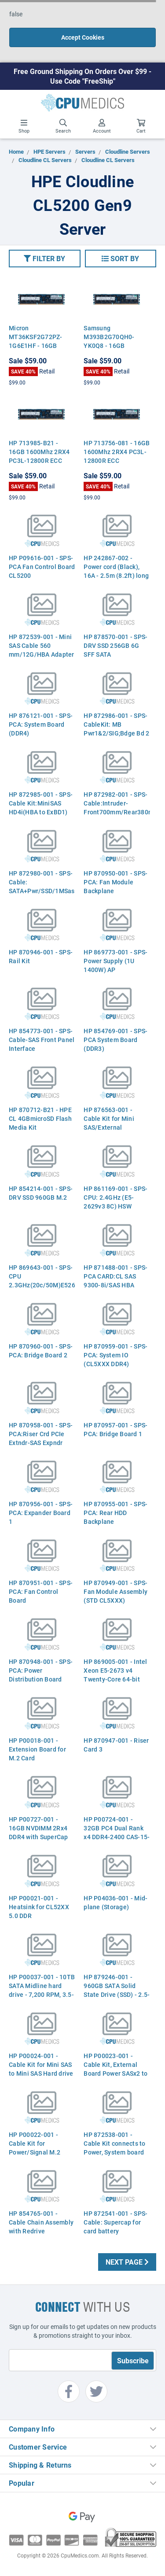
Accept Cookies (82, 37)
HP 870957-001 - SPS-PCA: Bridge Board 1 (115, 1429)
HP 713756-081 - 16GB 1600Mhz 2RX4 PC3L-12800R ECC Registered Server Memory (117, 460)
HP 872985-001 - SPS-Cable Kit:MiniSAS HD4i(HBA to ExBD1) (41, 803)
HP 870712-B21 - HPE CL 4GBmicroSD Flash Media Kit (40, 1118)
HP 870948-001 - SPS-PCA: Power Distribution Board (41, 1670)
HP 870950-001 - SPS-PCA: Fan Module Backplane (115, 882)
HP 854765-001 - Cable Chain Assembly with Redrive (41, 2222)
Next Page (127, 2261)
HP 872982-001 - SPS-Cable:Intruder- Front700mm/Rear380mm (117, 803)
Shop (23, 126)
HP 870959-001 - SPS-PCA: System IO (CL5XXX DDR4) (115, 1355)
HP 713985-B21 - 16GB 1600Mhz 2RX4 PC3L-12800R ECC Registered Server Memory (39, 460)
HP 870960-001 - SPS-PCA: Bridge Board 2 (41, 1350)
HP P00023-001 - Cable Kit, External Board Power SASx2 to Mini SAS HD (115, 2068)
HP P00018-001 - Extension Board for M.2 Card (37, 1749)
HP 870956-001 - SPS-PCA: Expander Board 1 (41, 1513)
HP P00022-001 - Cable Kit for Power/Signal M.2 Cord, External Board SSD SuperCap (38, 2152)
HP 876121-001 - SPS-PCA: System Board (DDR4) (41, 724)
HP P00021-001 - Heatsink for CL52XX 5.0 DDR (39, 1907)
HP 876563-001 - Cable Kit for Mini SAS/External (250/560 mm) (109, 1122)
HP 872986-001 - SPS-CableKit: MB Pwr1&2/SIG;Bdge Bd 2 (116, 724)
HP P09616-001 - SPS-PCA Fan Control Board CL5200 (42, 567)
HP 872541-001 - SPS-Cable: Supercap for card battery (115, 2222)
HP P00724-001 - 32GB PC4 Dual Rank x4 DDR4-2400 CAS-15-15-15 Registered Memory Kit (117, 1837)
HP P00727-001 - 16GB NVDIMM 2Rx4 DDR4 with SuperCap (38, 1828)
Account (102, 126)
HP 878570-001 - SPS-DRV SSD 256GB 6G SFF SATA (115, 645)
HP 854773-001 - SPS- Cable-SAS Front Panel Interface (41, 1040)
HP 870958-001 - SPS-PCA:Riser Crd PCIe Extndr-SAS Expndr (41, 1434)
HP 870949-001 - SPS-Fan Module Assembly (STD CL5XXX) (115, 1591)
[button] (45, 258)
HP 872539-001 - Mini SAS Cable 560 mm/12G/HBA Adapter (41, 645)
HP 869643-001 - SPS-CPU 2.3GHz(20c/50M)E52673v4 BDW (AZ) (42, 1280)
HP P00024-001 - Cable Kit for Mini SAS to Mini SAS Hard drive (41, 2064)
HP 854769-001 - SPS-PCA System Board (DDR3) (115, 1040)
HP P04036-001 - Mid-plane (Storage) (115, 1902)
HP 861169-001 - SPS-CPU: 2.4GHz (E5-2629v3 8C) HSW (115, 1197)
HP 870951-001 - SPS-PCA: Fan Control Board (41, 1591)
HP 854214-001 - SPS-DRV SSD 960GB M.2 (41, 1192)
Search (63, 126)
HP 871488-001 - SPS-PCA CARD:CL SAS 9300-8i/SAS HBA (115, 1276)
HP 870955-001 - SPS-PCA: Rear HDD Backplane (115, 1513)
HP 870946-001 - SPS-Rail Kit (41, 956)
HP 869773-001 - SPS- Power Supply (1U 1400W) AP (115, 961)
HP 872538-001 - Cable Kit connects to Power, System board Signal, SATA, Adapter (115, 2147)
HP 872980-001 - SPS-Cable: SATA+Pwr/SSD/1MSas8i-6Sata (42, 886)
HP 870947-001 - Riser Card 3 (116, 1744)
